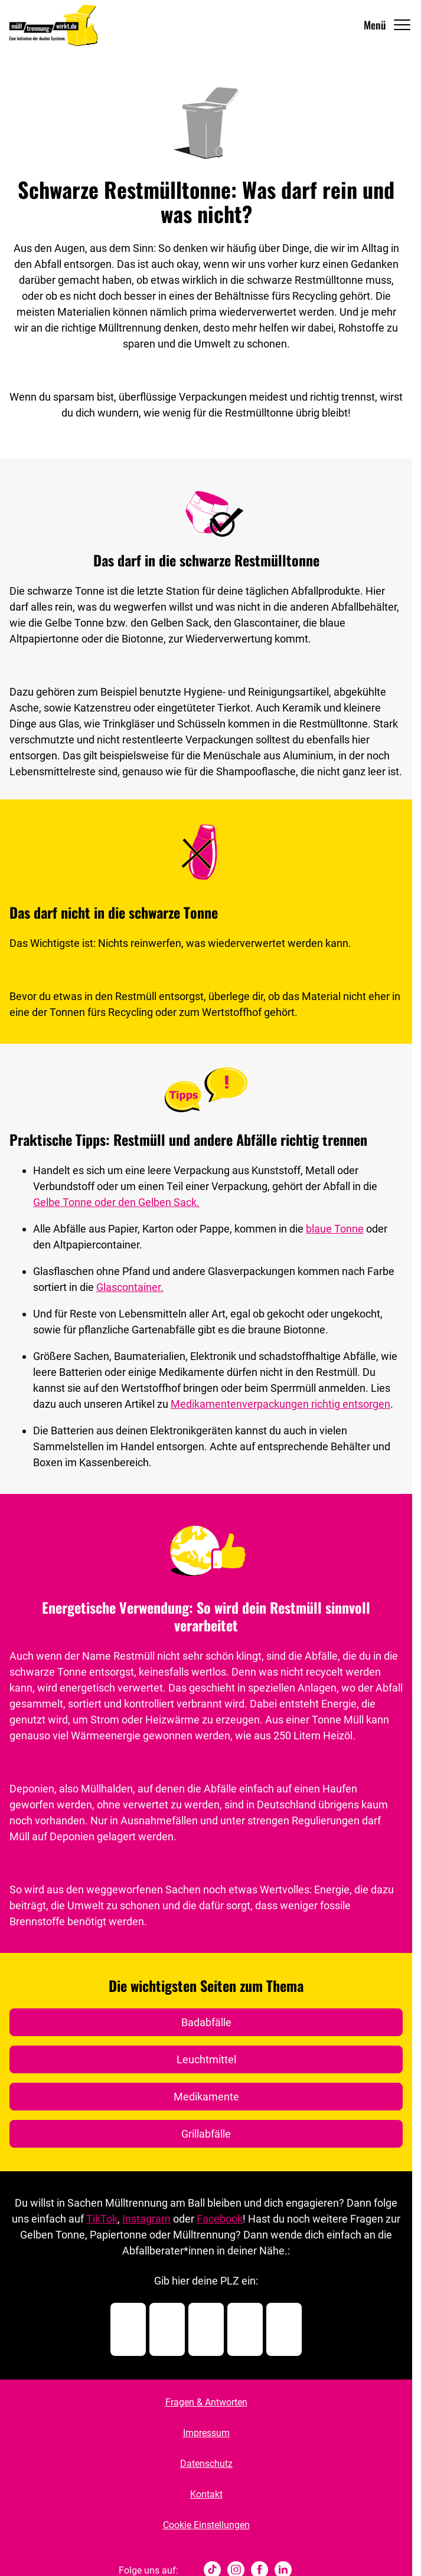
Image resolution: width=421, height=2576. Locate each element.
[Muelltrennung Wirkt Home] (53, 25)
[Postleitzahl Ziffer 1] (128, 2329)
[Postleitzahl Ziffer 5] (284, 2329)
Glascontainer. (130, 1287)
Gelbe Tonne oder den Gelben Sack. (116, 1202)
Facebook (220, 2219)
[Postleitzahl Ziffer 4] (245, 2329)
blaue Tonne (335, 1229)
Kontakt (206, 2494)
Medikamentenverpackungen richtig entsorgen (280, 1404)
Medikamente (206, 2096)
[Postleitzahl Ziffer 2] (167, 2329)
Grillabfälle (206, 2134)
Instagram (146, 2219)
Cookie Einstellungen (206, 2525)
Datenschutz (206, 2463)
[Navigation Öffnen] (387, 25)
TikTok (102, 2219)
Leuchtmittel (206, 2059)
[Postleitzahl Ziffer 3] (206, 2329)
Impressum (206, 2433)
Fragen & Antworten (206, 2402)
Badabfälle (206, 2022)
